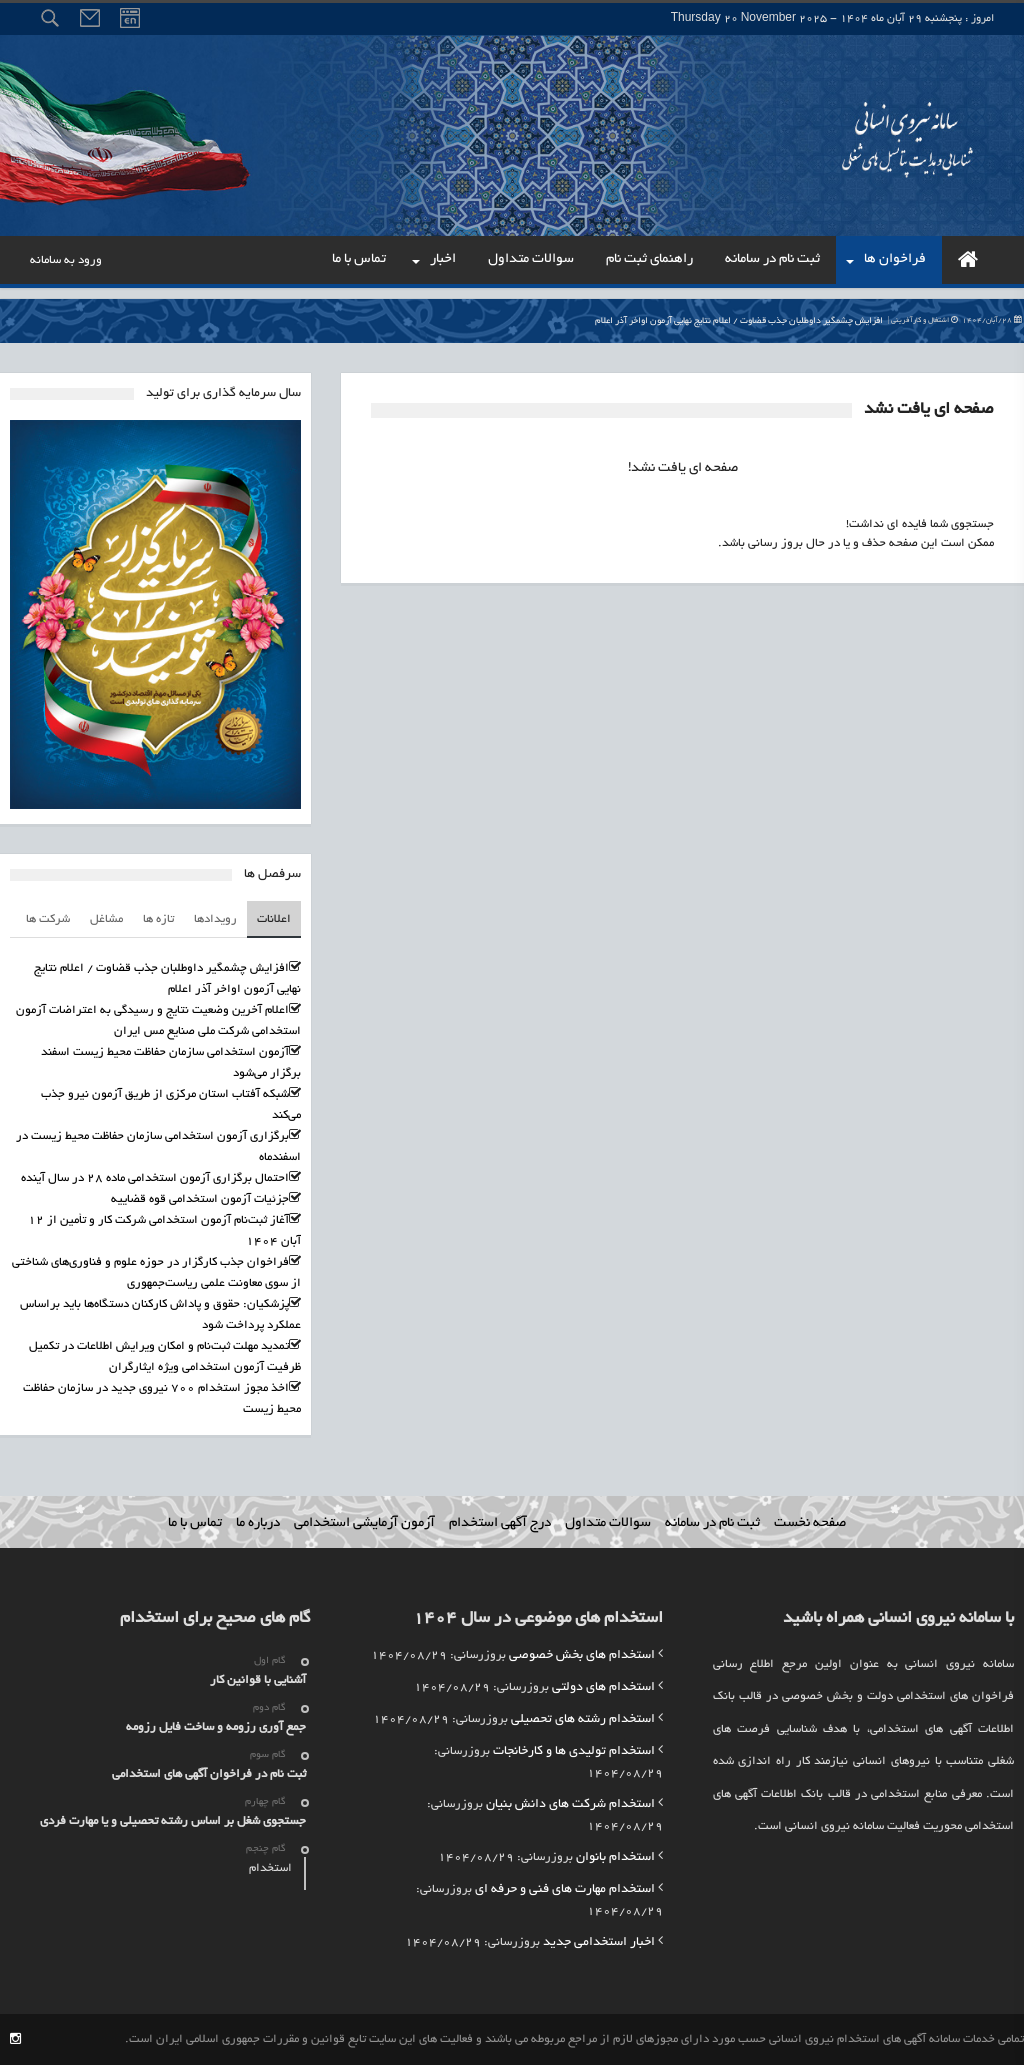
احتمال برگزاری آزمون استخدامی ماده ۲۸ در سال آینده (155, 1178)
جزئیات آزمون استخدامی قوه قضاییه (200, 1199)
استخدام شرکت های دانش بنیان (570, 1805)
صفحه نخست (810, 1523)
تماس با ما (195, 1523)
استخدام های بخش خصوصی (582, 1656)
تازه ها (158, 919)
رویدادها (215, 919)
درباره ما (258, 1523)
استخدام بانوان (615, 1858)
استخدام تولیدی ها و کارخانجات (574, 1752)
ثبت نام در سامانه (712, 1523)
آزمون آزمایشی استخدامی (364, 1523)
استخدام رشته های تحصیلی (583, 1720)
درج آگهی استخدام (500, 1523)
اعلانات (274, 919)
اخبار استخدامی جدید (599, 1943)
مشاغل (106, 919)
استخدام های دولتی (603, 1688)
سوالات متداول (608, 1523)
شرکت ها (48, 919)
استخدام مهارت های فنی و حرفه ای (565, 1890)
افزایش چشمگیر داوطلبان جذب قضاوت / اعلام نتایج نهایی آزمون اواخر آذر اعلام (809, 321)
